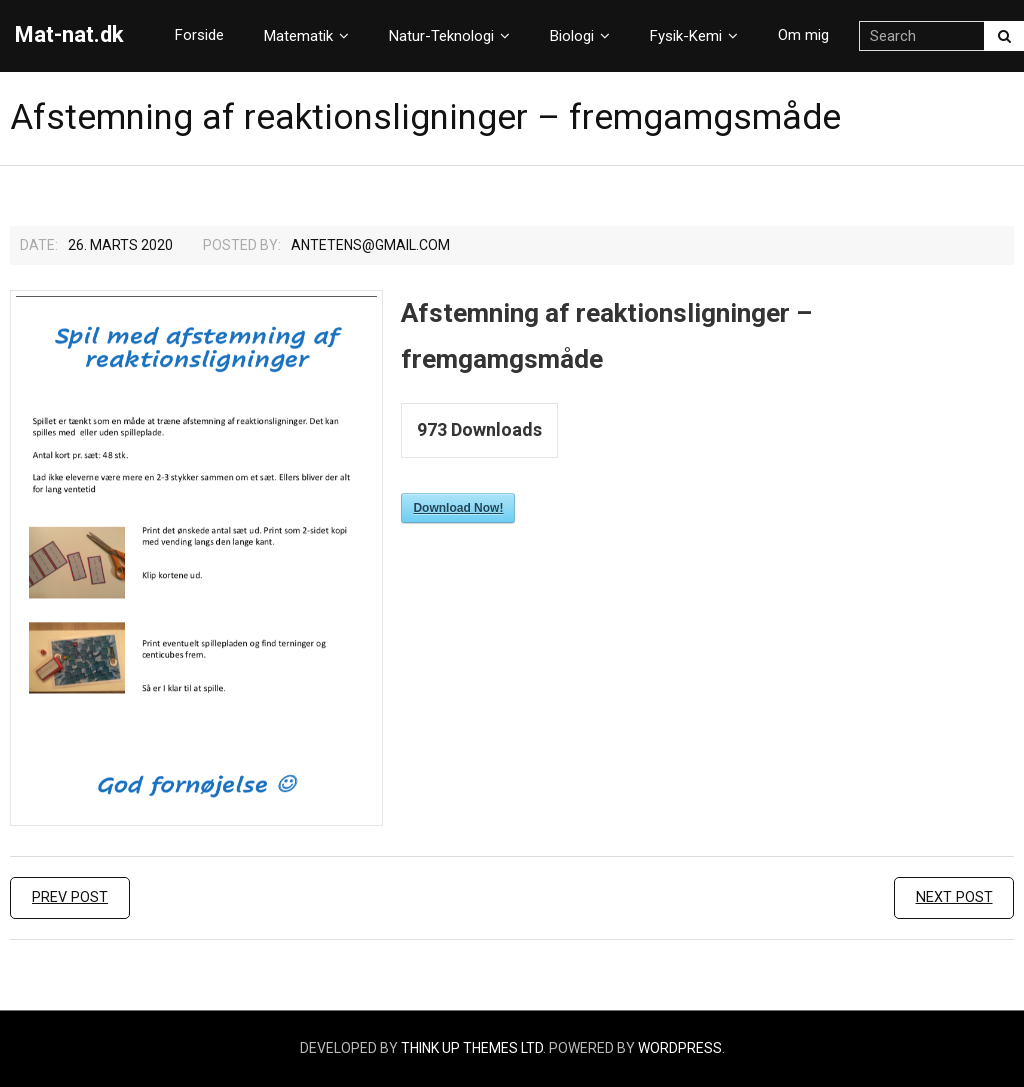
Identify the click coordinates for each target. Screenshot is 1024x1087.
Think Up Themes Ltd (472, 1048)
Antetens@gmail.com (370, 245)
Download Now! (458, 508)
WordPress (680, 1048)
